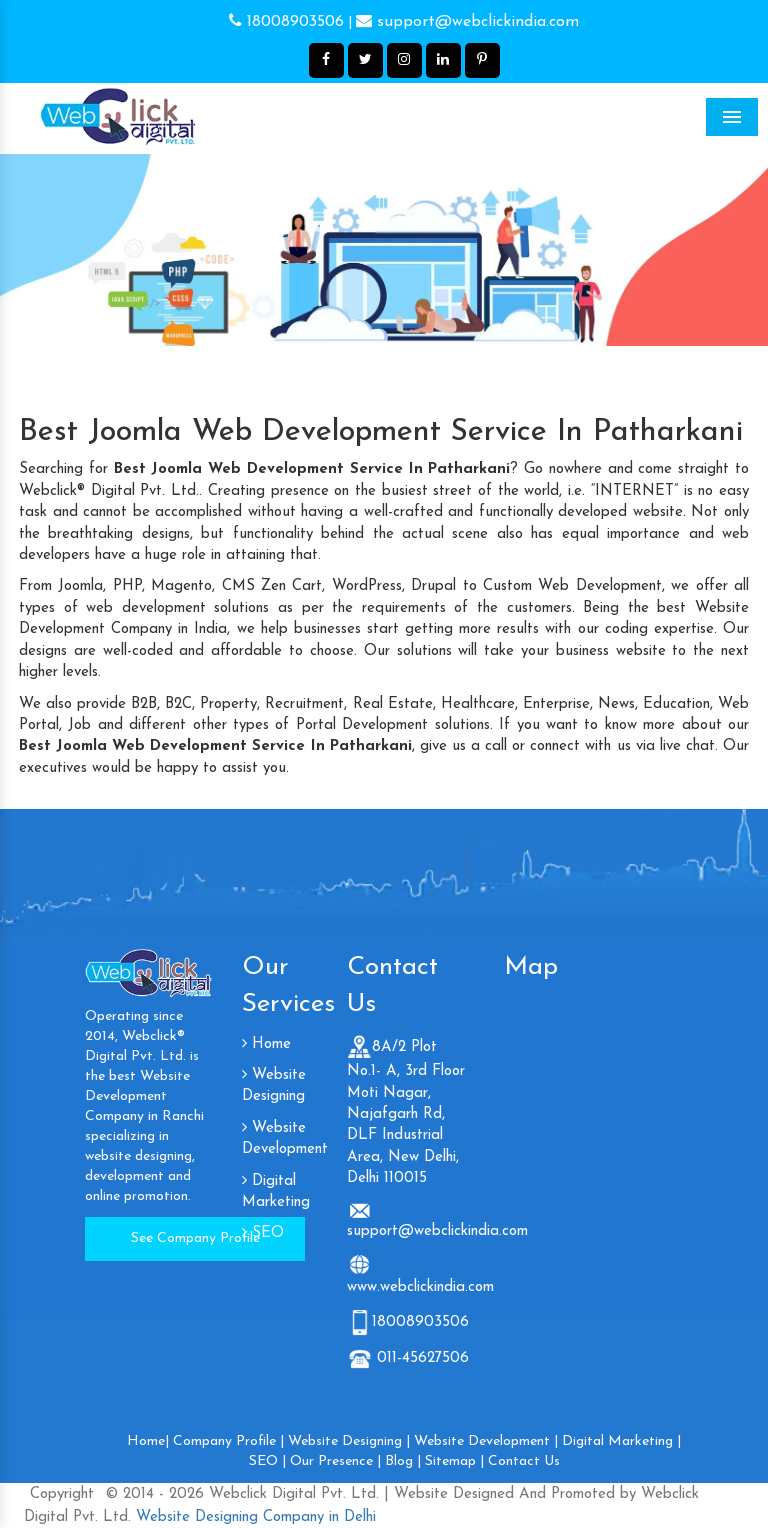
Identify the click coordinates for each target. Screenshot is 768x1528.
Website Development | (486, 1441)
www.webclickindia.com (420, 1287)
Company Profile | (228, 1441)
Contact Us (524, 1461)
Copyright (62, 1494)
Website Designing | (349, 1441)
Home (266, 1044)
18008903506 (286, 22)
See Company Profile (195, 1238)
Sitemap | (454, 1461)
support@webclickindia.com (467, 22)
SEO (263, 1233)
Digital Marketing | (621, 1441)
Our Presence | (335, 1461)
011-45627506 (420, 1358)
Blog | (403, 1461)
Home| (148, 1441)
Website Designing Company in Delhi (253, 1517)
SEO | (267, 1461)
